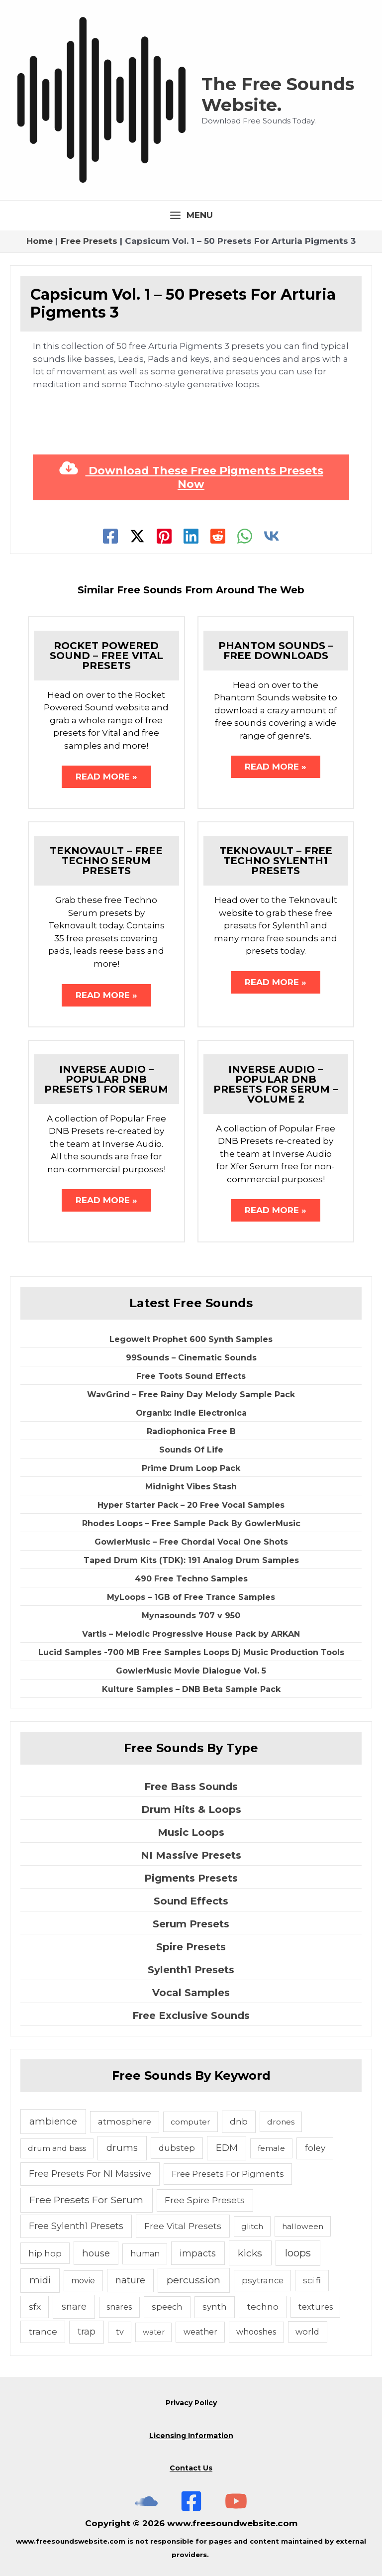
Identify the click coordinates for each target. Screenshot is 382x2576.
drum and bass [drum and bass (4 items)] (57, 2148)
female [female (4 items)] (271, 2148)
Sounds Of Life (191, 1450)
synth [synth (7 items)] (214, 2307)
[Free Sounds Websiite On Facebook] (191, 2501)
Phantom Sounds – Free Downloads (275, 651)
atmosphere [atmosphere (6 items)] (124, 2122)
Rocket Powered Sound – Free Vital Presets (106, 656)
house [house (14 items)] (96, 2253)
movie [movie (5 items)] (83, 2280)
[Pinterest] (164, 536)
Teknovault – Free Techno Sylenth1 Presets (275, 861)
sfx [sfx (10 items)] (35, 2306)
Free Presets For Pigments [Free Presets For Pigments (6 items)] (228, 2174)
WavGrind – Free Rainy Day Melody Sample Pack (191, 1394)
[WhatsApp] (244, 536)
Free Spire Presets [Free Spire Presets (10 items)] (205, 2200)
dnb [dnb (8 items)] (239, 2122)
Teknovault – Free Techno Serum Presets (106, 861)
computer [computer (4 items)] (190, 2122)
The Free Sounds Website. (277, 94)
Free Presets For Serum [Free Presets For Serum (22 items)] (86, 2200)
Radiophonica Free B (191, 1431)
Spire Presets (191, 1947)
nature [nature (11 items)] (130, 2280)
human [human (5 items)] (145, 2253)
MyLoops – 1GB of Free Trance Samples (191, 1597)
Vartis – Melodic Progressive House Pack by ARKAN (191, 1634)
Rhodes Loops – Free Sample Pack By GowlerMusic (191, 1523)
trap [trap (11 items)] (87, 2331)
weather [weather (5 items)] (200, 2332)
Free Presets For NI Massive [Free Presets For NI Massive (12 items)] (90, 2173)
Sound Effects (191, 1901)
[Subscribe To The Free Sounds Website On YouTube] (236, 2501)
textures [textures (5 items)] (315, 2307)
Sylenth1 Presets (191, 1970)
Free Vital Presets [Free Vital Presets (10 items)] (182, 2226)
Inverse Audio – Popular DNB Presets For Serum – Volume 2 (275, 1084)
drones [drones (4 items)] (280, 2122)
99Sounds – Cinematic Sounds (191, 1357)
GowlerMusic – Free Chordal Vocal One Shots (191, 1542)
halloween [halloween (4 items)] (302, 2226)
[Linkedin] (191, 536)
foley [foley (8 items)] (315, 2148)
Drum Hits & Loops (191, 1809)
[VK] (271, 536)
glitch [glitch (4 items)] (252, 2226)
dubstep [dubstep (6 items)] (177, 2148)
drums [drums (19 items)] (122, 2147)
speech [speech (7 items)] (167, 2307)
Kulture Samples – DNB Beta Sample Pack (191, 1689)
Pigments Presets (191, 1878)
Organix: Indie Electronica (191, 1413)
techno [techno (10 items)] (263, 2306)
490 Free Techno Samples (191, 1578)
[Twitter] (137, 536)
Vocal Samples (191, 1993)
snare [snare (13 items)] (74, 2306)
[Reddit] (217, 536)
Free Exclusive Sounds (191, 2015)
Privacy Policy (191, 2402)
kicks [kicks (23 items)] (250, 2253)
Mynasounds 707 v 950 (191, 1615)
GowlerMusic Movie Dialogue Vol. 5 (191, 1671)
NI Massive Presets (191, 1855)
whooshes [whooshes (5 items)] (256, 2332)
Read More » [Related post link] (106, 777)
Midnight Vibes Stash (191, 1486)
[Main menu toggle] (191, 215)
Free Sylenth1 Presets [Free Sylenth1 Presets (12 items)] (76, 2226)
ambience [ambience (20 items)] (53, 2121)
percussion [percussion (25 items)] (193, 2280)
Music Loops (191, 1832)
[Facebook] (110, 536)
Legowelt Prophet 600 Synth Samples (191, 1339)
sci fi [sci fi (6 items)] (312, 2280)
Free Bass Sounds (191, 1786)
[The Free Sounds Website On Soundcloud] (146, 2501)
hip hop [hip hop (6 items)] (45, 2253)
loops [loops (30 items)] (298, 2253)
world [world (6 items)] (307, 2332)
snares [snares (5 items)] (119, 2307)
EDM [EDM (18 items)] (227, 2147)
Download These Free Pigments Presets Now (191, 477)
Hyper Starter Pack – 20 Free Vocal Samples (191, 1505)
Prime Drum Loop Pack (191, 1468)
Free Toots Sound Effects (191, 1376)
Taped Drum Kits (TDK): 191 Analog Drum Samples (191, 1560)
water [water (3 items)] (154, 2332)
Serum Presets (191, 1924)
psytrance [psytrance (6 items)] (263, 2280)
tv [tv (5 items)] (120, 2332)
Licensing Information (191, 2435)
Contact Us (191, 2468)
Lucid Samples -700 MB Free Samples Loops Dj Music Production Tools (191, 1652)
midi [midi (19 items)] (40, 2280)
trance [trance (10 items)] (43, 2331)
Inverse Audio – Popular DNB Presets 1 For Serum (106, 1079)
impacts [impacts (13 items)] (198, 2253)
